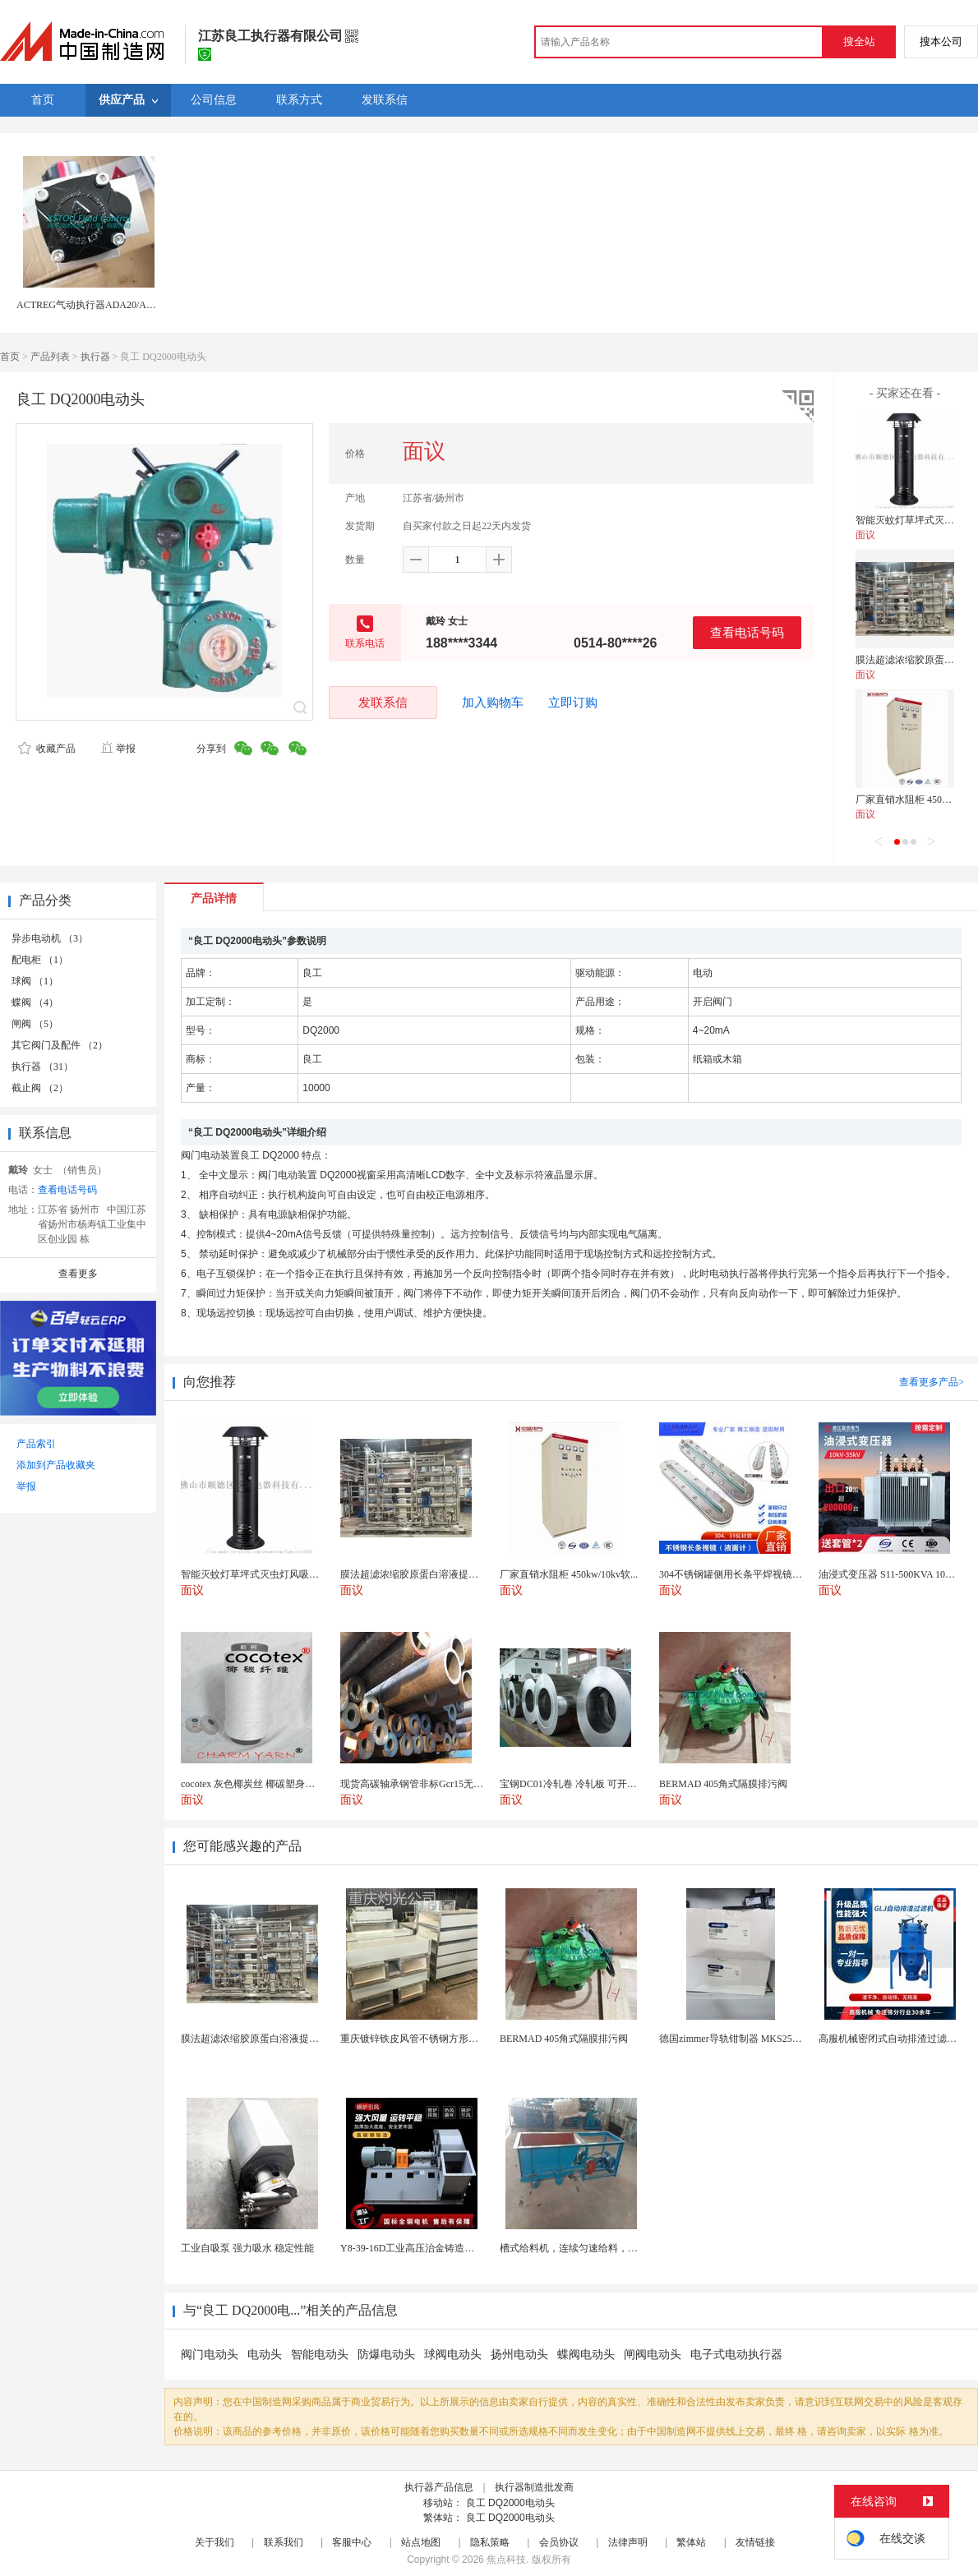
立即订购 (572, 702)
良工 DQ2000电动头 (510, 2503)
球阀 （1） (35, 981)
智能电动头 (319, 2354)
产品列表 (50, 356)
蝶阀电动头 (586, 2354)
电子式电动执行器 (736, 2354)
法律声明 (628, 2542)
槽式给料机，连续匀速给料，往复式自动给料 (598, 2248)
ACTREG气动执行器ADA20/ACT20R (95, 305)
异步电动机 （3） (50, 938)
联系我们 (283, 2542)
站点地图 (421, 2542)
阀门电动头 (209, 2354)
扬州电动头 (519, 2354)
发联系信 (383, 702)
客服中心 (351, 2542)
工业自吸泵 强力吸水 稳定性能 (247, 2248)
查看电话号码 (747, 632)
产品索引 (36, 1443)
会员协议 (559, 2542)
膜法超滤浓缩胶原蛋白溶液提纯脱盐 (260, 2038)
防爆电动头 (386, 2354)
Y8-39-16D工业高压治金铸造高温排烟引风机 (436, 2248)
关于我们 (214, 2542)
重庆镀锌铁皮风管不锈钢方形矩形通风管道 (434, 2038)
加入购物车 (493, 702)
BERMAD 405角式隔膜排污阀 (564, 2038)
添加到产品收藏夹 (55, 1465)
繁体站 (691, 2542)
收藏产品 (47, 748)
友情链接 (755, 2542)
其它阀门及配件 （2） (60, 1045)
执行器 (95, 356)
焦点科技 (506, 2559)
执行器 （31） (42, 1066)
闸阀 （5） (35, 1024)
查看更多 (78, 1273)
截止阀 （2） (40, 1088)
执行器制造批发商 (534, 2487)
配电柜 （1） (40, 959)
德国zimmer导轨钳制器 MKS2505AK (737, 2038)
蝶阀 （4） (35, 1002)
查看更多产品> (931, 1382)
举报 (118, 748)
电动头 (264, 2354)
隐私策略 (490, 2542)
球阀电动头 (453, 2354)
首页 (10, 356)
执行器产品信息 (438, 2487)
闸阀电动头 (652, 2354)
